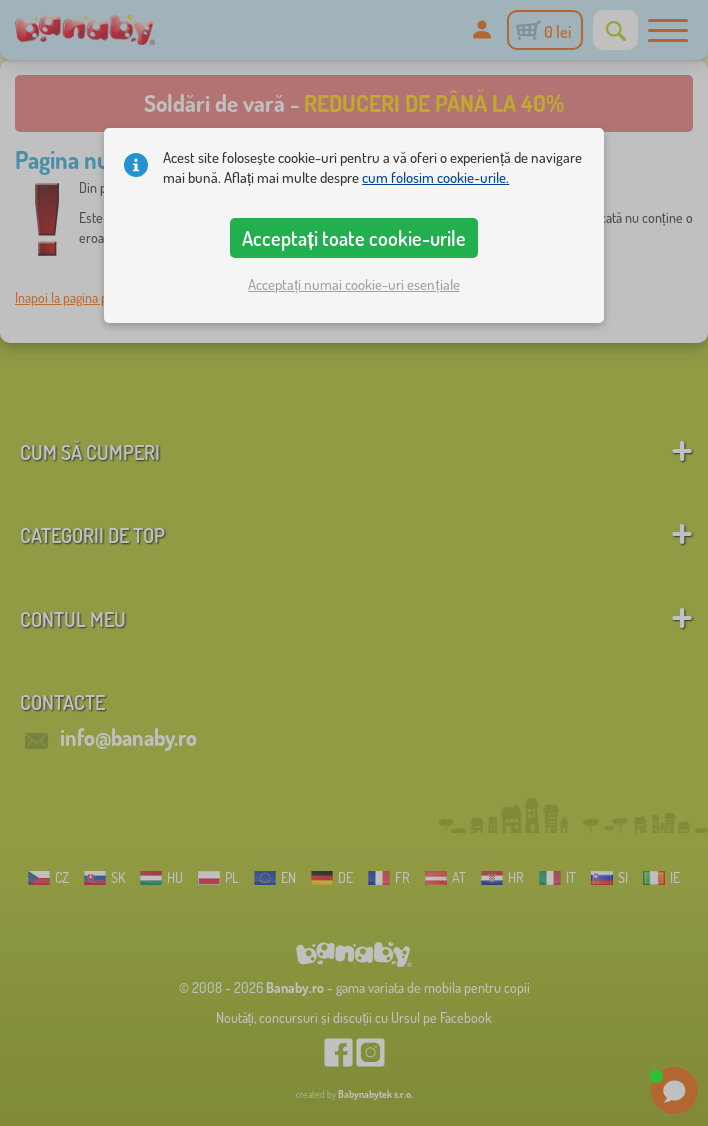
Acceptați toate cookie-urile (354, 238)
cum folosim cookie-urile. (435, 177)
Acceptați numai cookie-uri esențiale (353, 284)
